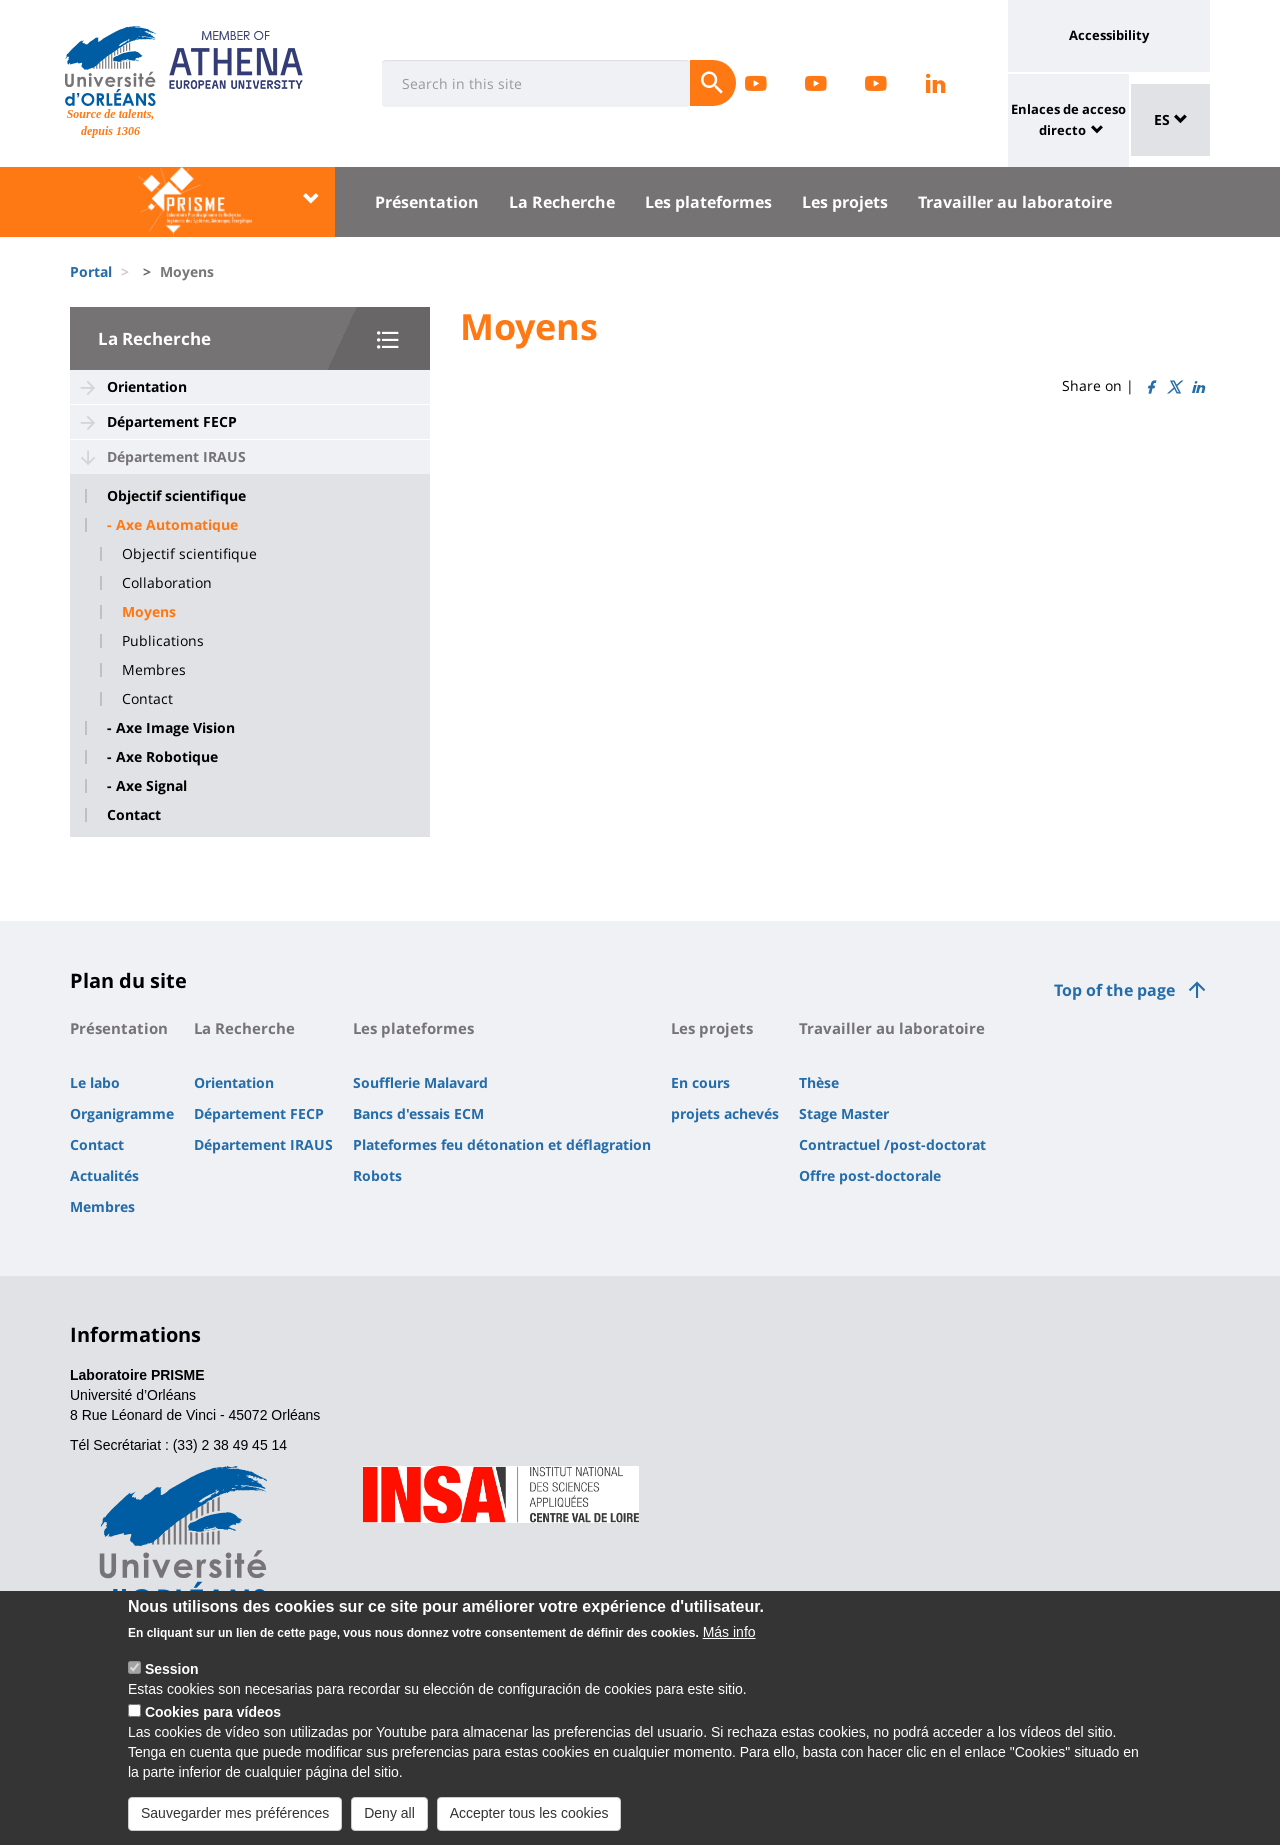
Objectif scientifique (176, 496)
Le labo (95, 1082)
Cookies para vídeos (213, 1724)
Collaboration (167, 583)
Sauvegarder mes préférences (235, 1825)
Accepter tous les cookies (529, 1825)
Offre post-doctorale (870, 1175)
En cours (700, 1082)
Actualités (104, 1175)
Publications (163, 641)
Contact (147, 699)
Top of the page (1114, 990)
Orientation (147, 386)
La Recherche (562, 202)
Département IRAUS (176, 456)
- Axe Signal (147, 786)
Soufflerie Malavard (420, 1082)
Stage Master (844, 1113)
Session (172, 1681)
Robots (377, 1175)
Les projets (845, 202)
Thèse (819, 1082)
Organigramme (122, 1113)
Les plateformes (708, 202)
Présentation (427, 202)
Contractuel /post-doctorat (892, 1144)
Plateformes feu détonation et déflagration (502, 1144)
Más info (729, 1644)
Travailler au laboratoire (1015, 202)
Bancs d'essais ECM (418, 1113)
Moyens (149, 612)
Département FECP (172, 421)
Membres (154, 670)
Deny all (389, 1825)
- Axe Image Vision (171, 728)
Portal (91, 271)
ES (1171, 119)
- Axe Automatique (172, 525)
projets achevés (725, 1113)
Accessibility (1109, 35)
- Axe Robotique (162, 757)
